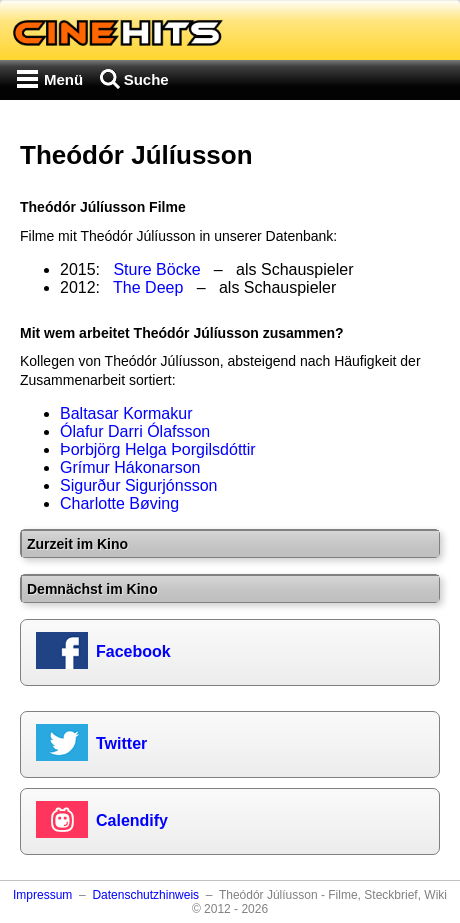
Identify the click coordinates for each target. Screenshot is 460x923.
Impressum (42, 895)
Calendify (132, 820)
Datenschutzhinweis (145, 895)
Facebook (133, 651)
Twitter (121, 743)
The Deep (148, 287)
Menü (63, 79)
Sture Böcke (156, 269)
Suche (146, 79)
